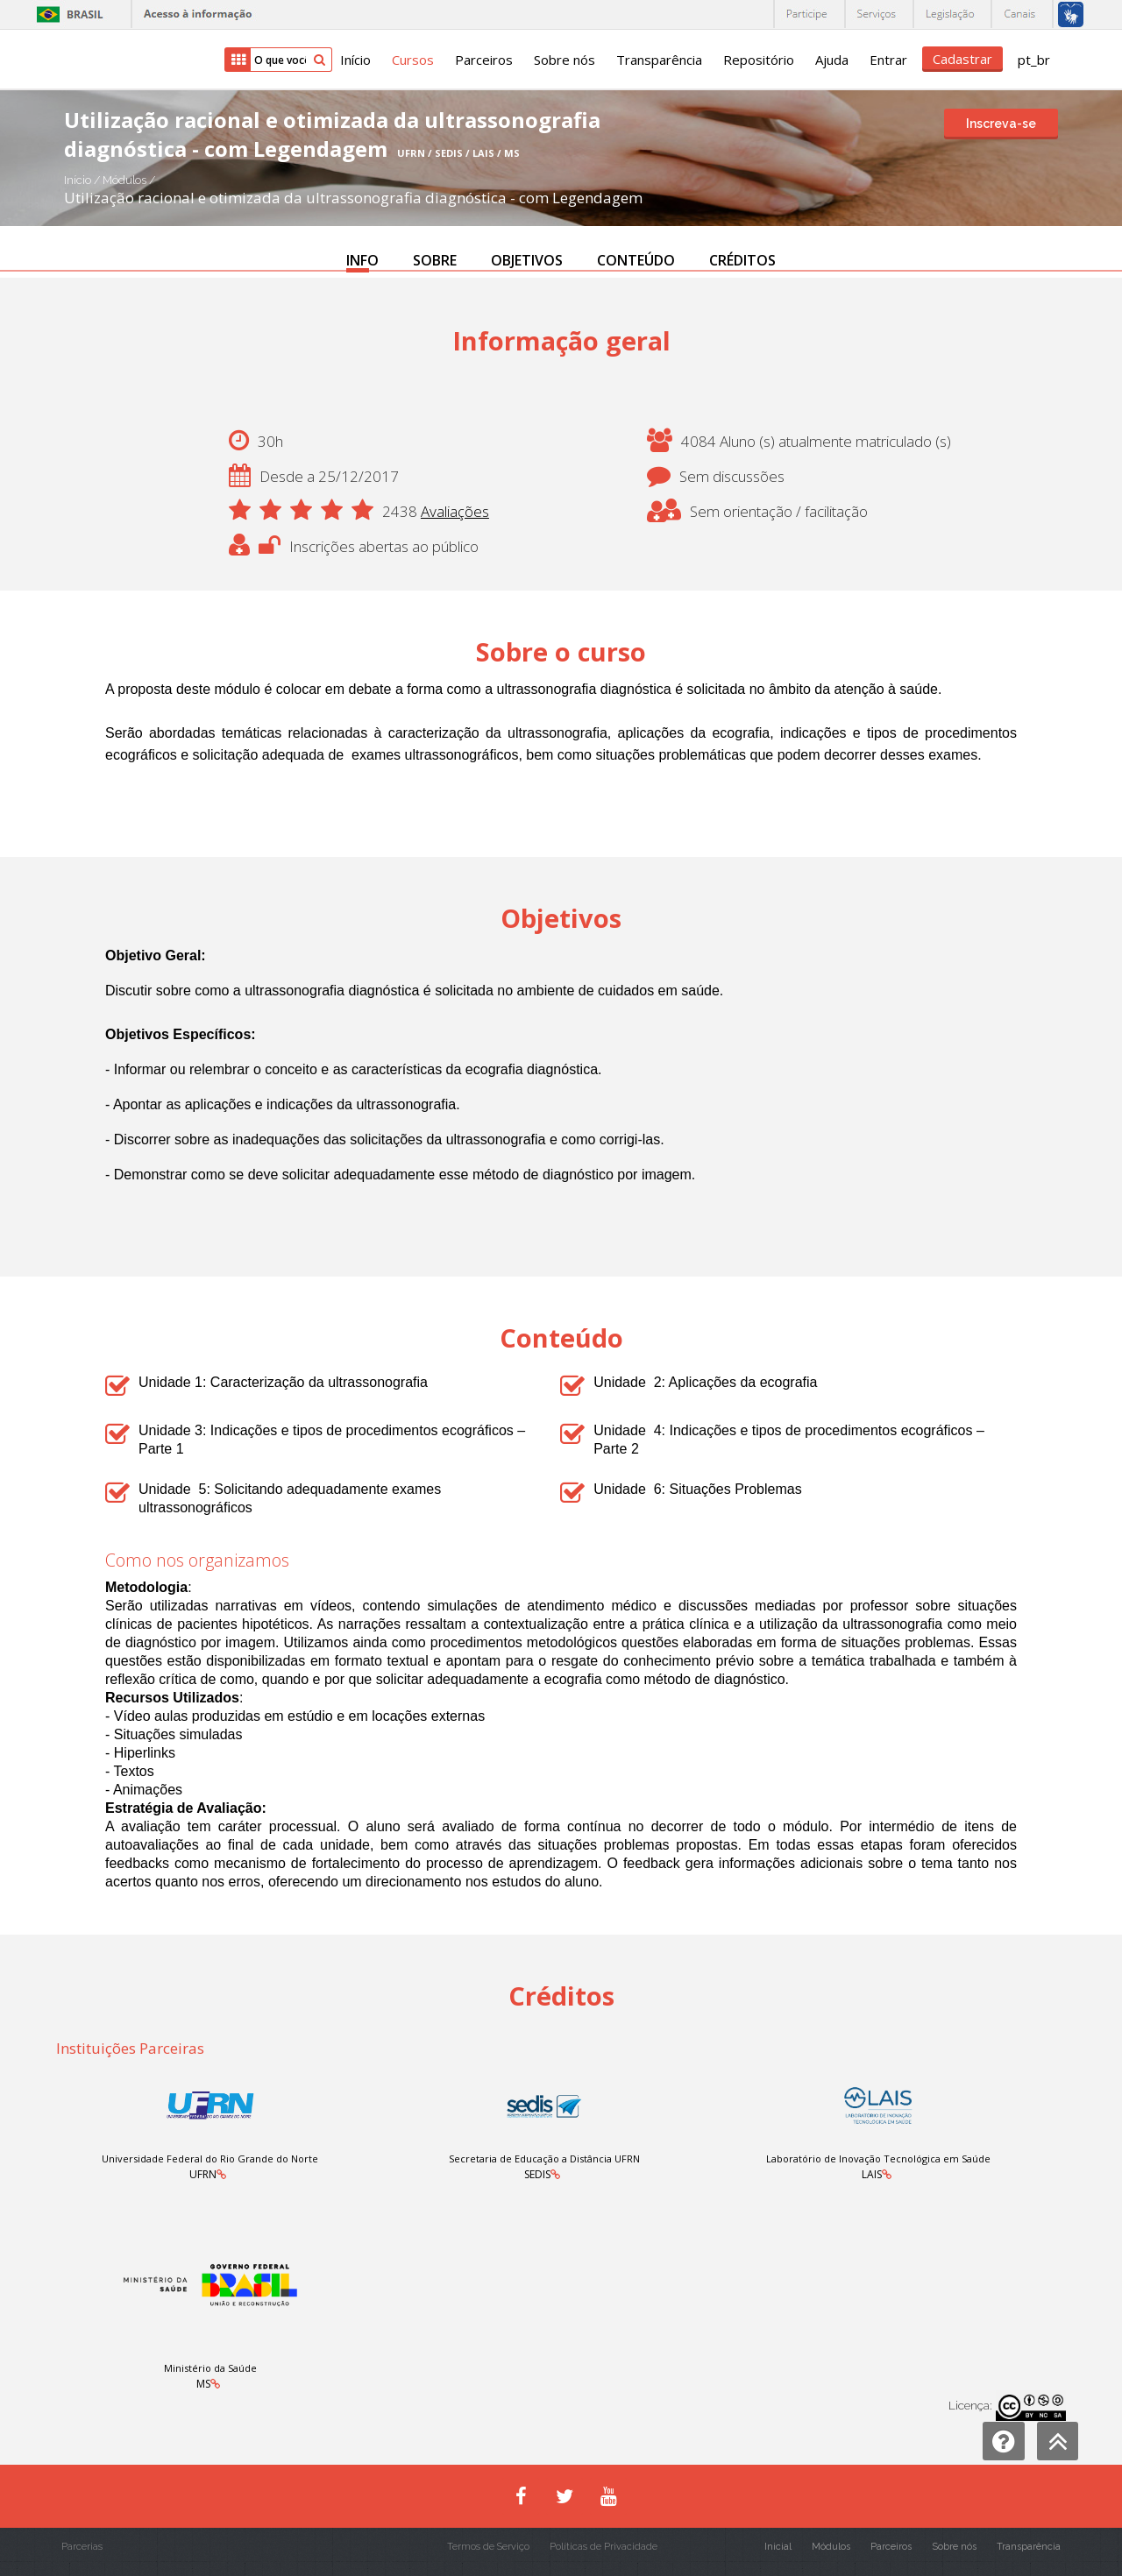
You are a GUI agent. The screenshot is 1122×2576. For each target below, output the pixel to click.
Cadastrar (962, 58)
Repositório (758, 59)
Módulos (126, 180)
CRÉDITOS (742, 260)
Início (355, 59)
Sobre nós (564, 59)
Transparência (659, 59)
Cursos (413, 59)
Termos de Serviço (488, 2546)
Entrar (888, 59)
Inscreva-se (1001, 124)
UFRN (203, 2174)
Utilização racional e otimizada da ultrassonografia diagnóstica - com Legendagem (353, 198)
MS (203, 2383)
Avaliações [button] (455, 511)
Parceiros (484, 59)
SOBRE (435, 260)
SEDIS (537, 2174)
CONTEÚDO (636, 260)
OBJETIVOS (527, 260)
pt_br (1034, 59)
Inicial (778, 2546)
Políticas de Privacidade (603, 2546)
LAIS (872, 2174)
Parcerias (82, 2546)
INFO (362, 260)
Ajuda (832, 59)
